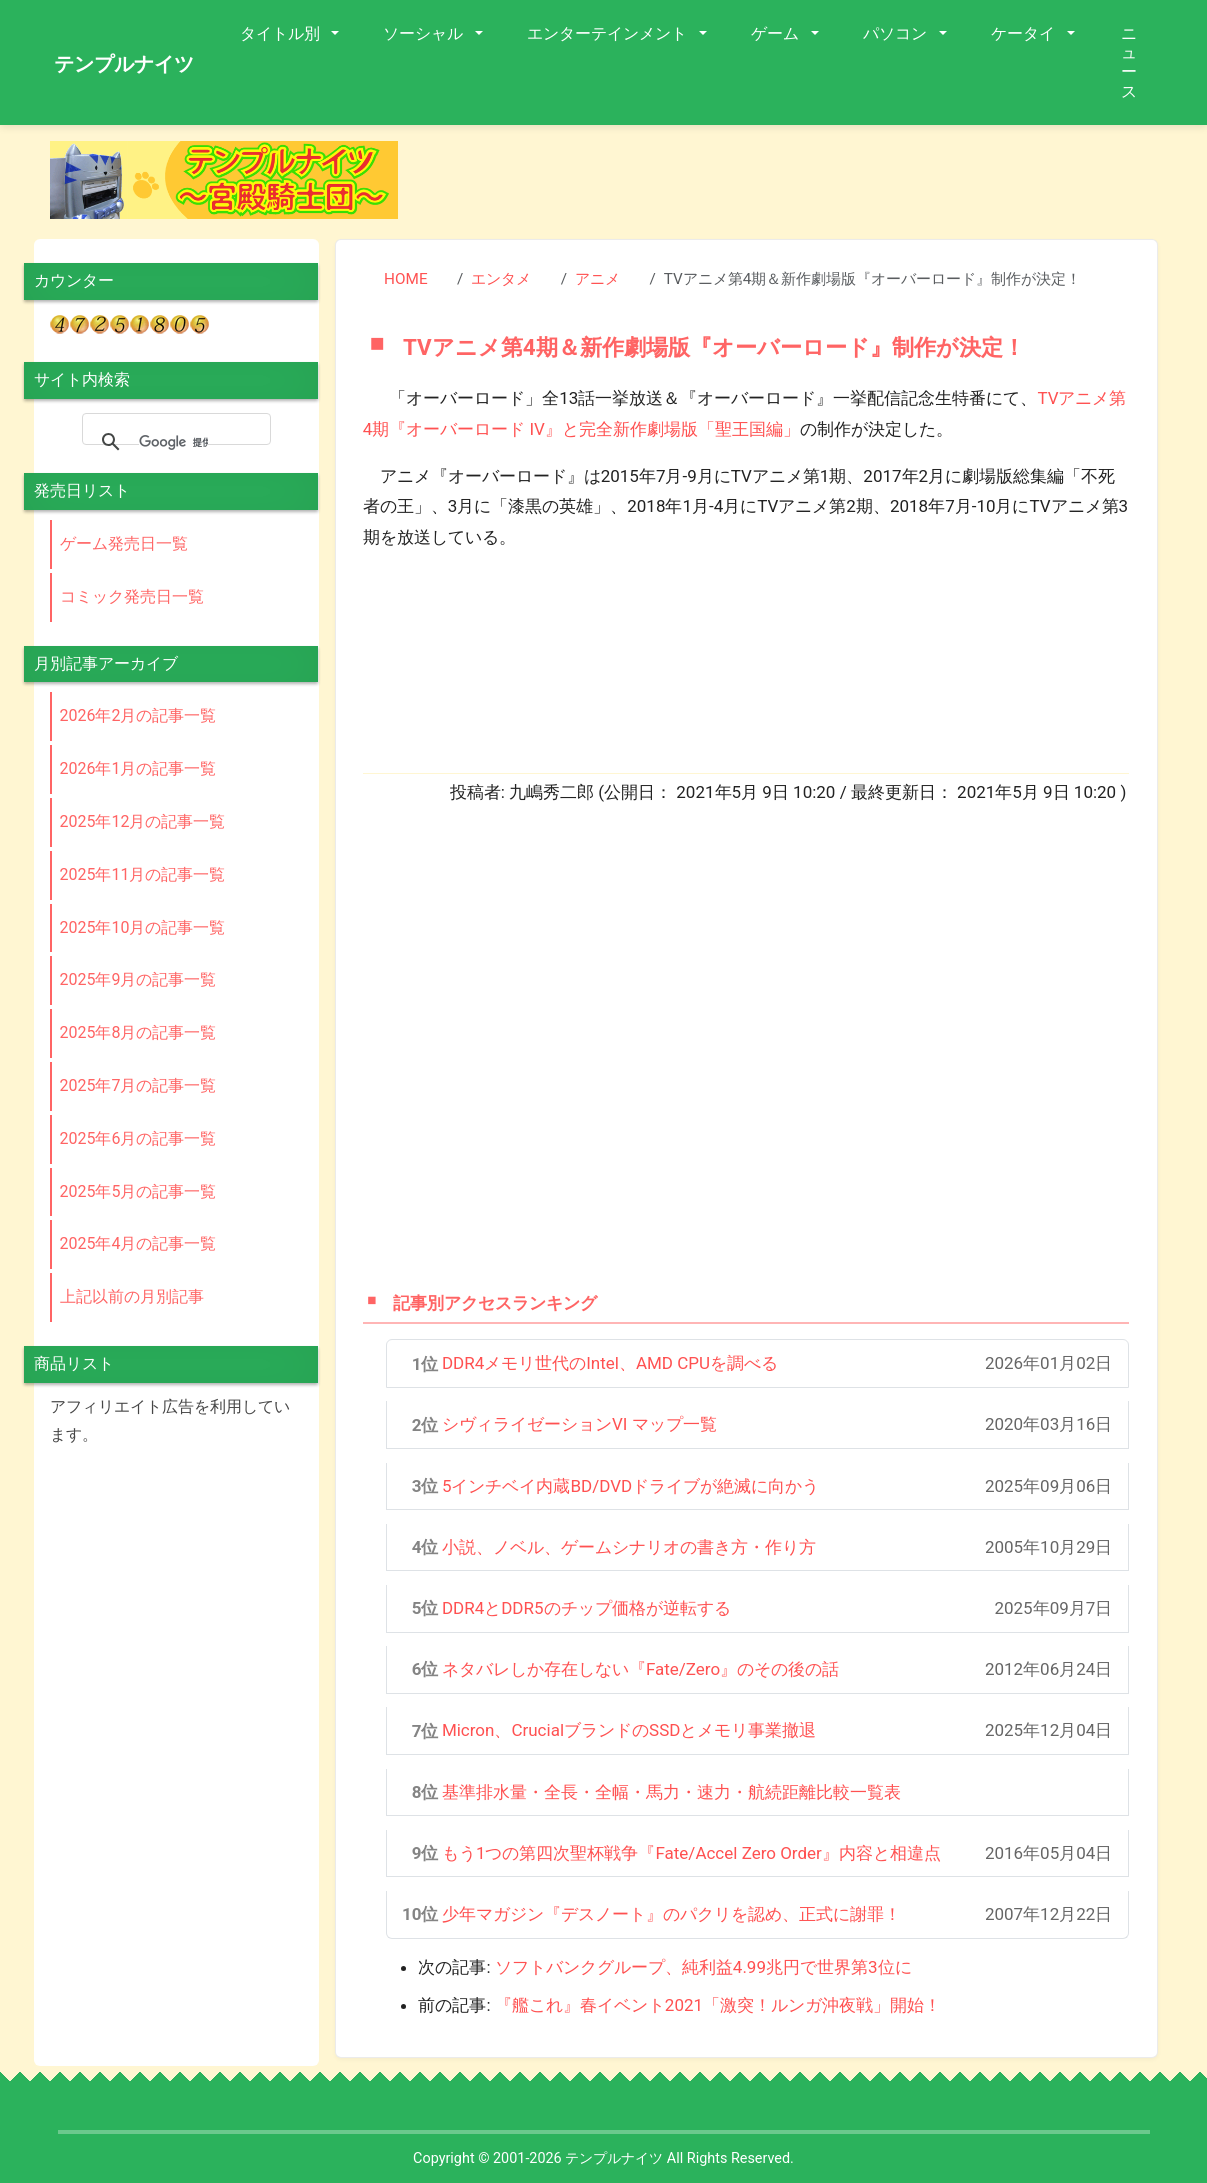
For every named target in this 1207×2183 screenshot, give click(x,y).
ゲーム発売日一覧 (124, 543)
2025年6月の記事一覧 (138, 1138)
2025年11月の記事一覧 (143, 874)
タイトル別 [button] (282, 33)
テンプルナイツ (124, 64)
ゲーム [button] (777, 33)
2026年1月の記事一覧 (138, 768)
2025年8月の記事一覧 (138, 1032)
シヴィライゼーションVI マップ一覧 (579, 1424)
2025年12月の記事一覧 (143, 821)
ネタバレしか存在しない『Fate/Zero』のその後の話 (640, 1669)
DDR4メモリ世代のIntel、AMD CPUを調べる (610, 1363)
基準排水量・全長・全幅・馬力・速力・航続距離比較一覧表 (671, 1792)
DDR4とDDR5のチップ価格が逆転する (586, 1608)
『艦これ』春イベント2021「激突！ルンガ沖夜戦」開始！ (718, 2005)
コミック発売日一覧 (132, 596)
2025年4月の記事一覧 (138, 1243)
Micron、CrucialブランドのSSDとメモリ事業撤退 (629, 1730)
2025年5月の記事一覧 (138, 1191)
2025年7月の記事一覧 (138, 1085)
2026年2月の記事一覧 (138, 715)
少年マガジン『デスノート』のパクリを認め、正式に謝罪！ (671, 1914)
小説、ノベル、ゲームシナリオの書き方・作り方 (629, 1547)
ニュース (1129, 62)
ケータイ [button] (1025, 33)
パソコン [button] (897, 33)
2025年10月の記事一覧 (143, 927)
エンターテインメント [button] (609, 33)
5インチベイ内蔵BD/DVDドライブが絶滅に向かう (630, 1486)
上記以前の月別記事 (132, 1296)
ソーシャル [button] (425, 33)
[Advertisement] (794, 186)
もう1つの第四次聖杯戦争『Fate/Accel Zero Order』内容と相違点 (691, 1853)
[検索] (173, 442)
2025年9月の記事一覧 (138, 979)
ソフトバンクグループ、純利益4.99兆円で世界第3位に (703, 1967)
